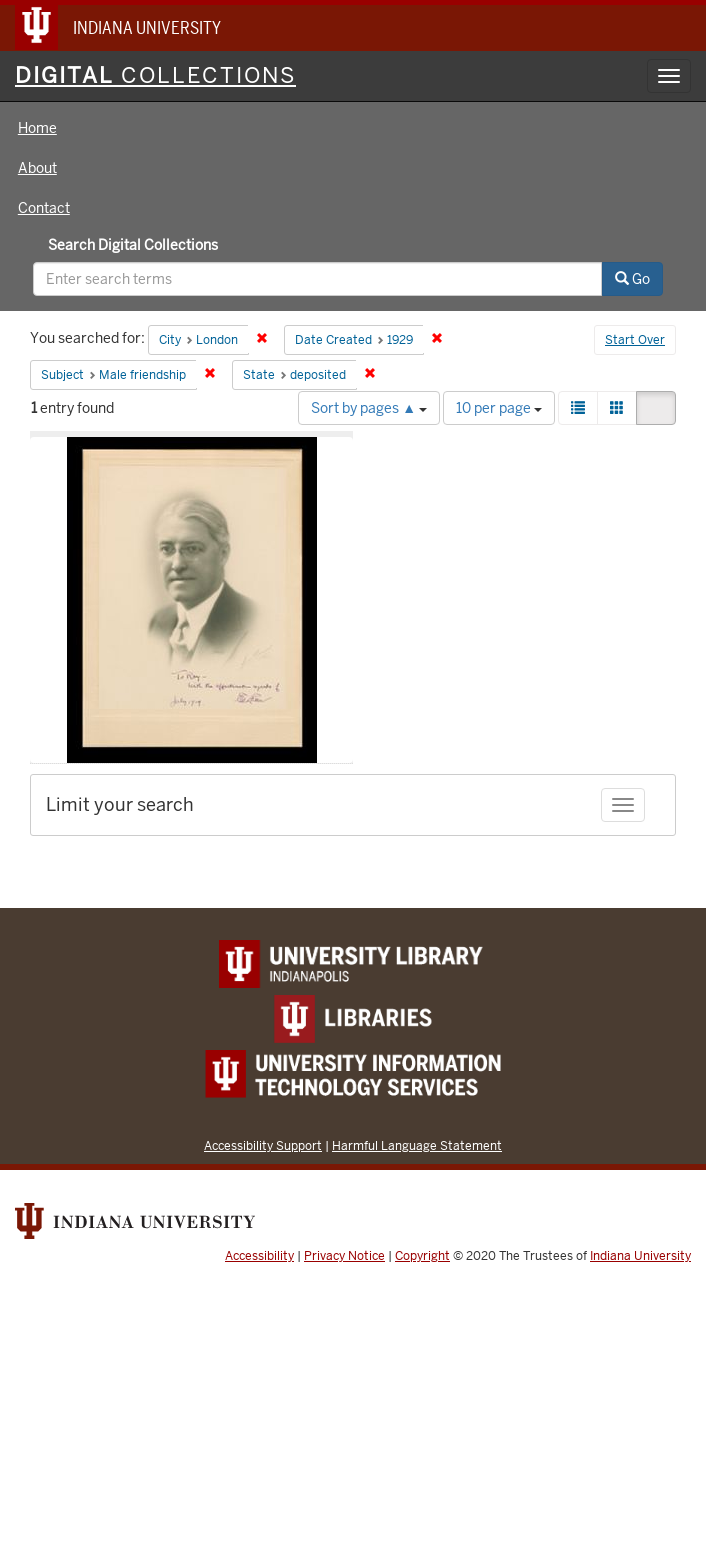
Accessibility (259, 1256)
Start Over (635, 340)
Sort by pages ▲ (369, 408)
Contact (44, 208)
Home (37, 128)
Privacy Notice (344, 1256)
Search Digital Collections (133, 245)
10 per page (499, 408)
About (37, 168)
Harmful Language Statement (417, 1145)
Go (632, 279)
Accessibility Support (263, 1145)
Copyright (422, 1256)
